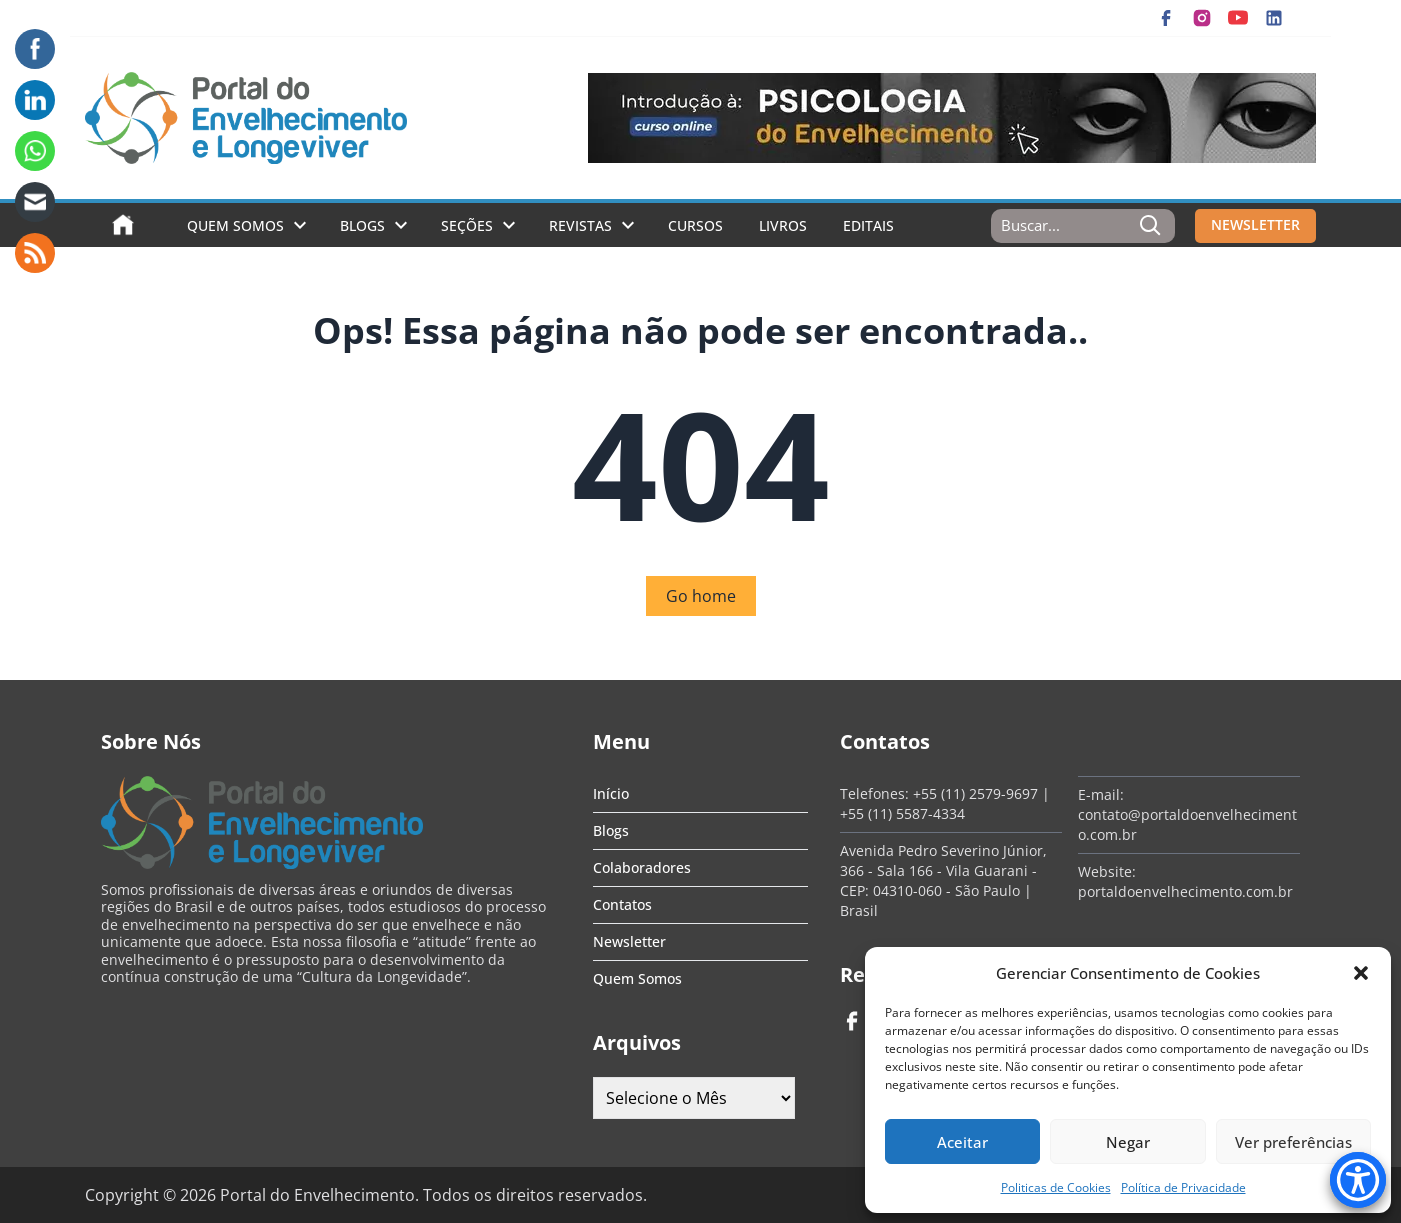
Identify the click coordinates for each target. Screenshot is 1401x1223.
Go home (701, 596)
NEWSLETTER (1255, 224)
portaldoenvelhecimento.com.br (1185, 891)
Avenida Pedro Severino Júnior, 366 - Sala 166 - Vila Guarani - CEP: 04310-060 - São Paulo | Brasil (943, 880)
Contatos (622, 904)
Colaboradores (642, 867)
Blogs (362, 225)
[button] (1361, 973)
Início (611, 793)
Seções (467, 225)
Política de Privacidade (1183, 1187)
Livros (783, 225)
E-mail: (1101, 794)
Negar (1128, 1142)
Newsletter (629, 941)
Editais (868, 225)
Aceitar (962, 1142)
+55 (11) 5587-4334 (902, 813)
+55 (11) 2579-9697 (975, 793)
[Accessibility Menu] (1358, 1180)
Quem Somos (235, 225)
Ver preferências (1293, 1142)
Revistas (580, 225)
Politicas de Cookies (1056, 1187)
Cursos (695, 225)
